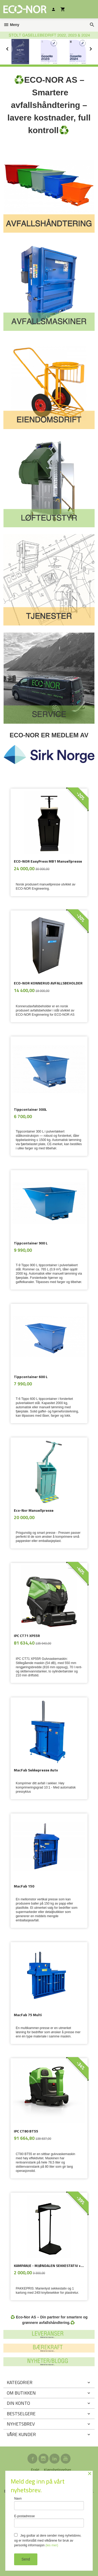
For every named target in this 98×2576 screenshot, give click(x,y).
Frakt (35, 2470)
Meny (11, 25)
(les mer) (51, 2545)
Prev (12, 48)
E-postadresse (49, 2521)
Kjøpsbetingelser (57, 2470)
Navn (49, 2503)
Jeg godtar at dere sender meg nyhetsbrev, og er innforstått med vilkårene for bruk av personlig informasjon (47, 2540)
